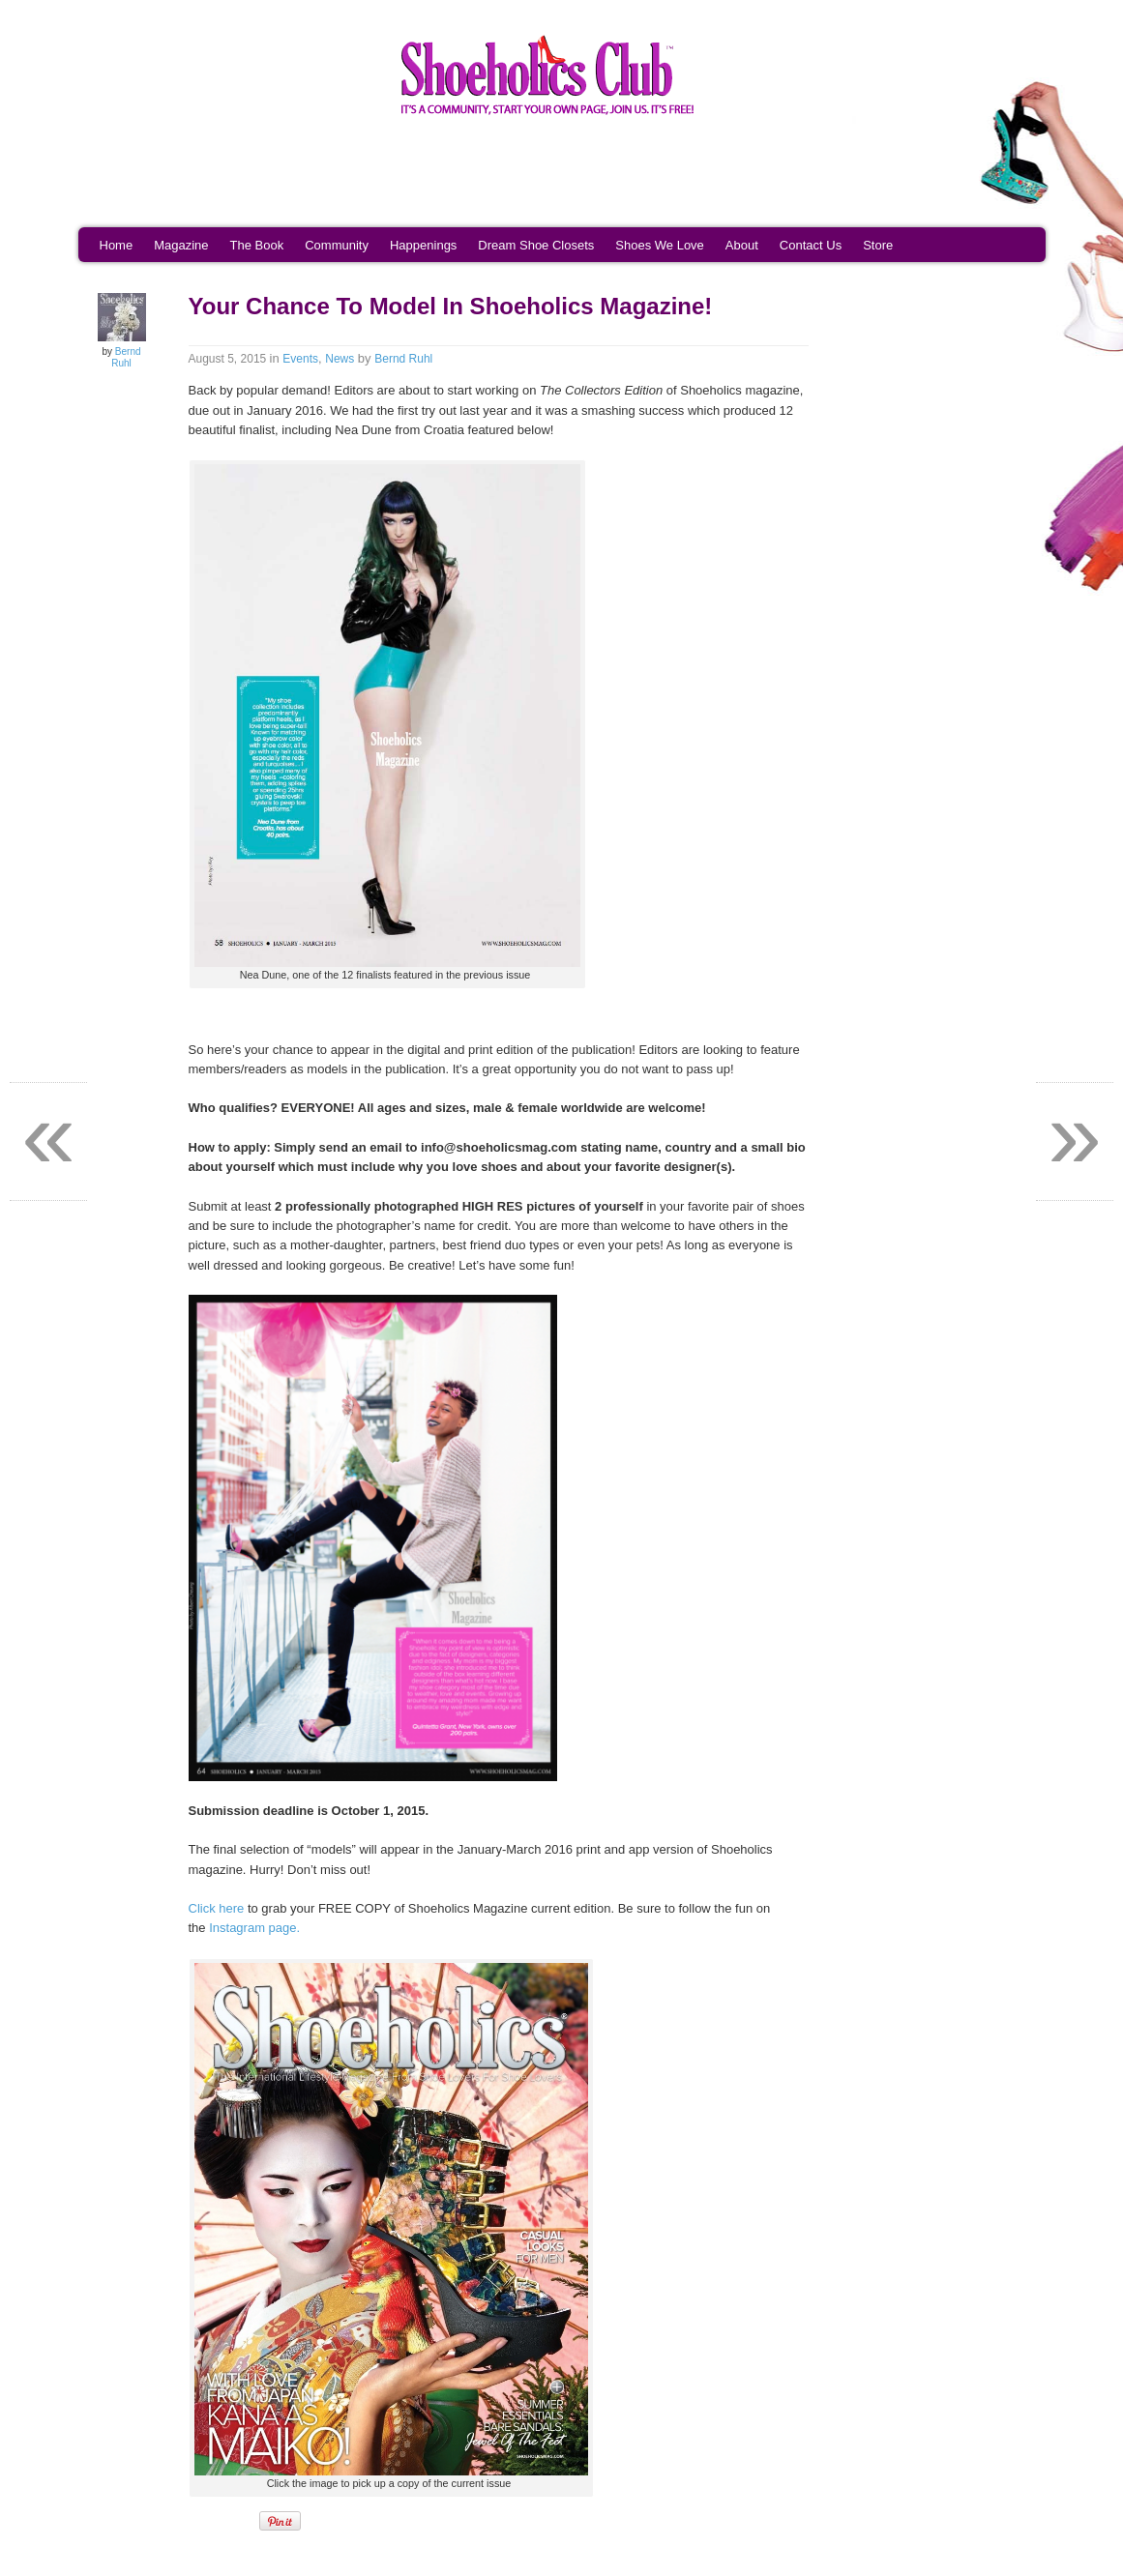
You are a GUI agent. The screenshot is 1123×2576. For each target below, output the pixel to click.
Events (300, 359)
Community (337, 245)
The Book (257, 245)
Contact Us (811, 245)
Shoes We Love (659, 245)
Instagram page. (254, 1927)
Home (116, 245)
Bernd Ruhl (125, 357)
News (339, 359)
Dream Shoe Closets (536, 245)
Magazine (181, 245)
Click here (217, 1908)
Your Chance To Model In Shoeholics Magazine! (451, 306)
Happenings (423, 245)
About (741, 245)
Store (878, 245)
